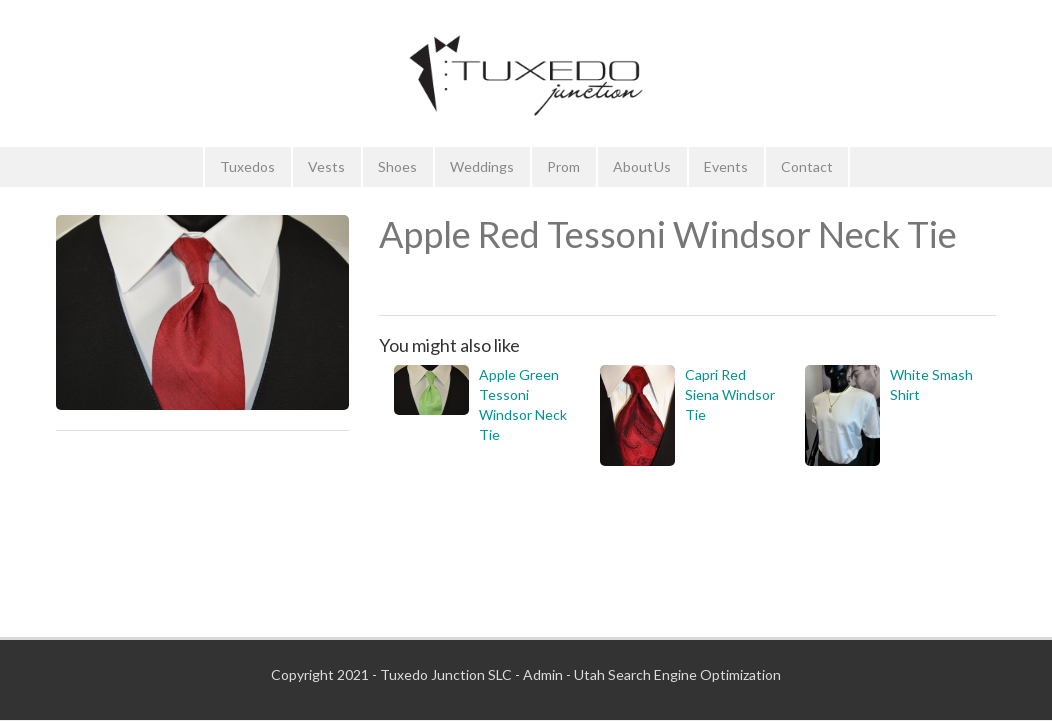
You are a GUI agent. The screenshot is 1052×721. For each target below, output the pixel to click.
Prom (563, 166)
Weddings (482, 166)
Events (726, 166)
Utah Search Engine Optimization (677, 674)
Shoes (397, 166)
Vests (326, 166)
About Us (642, 166)
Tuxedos (247, 166)
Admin (543, 674)
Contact (807, 166)
